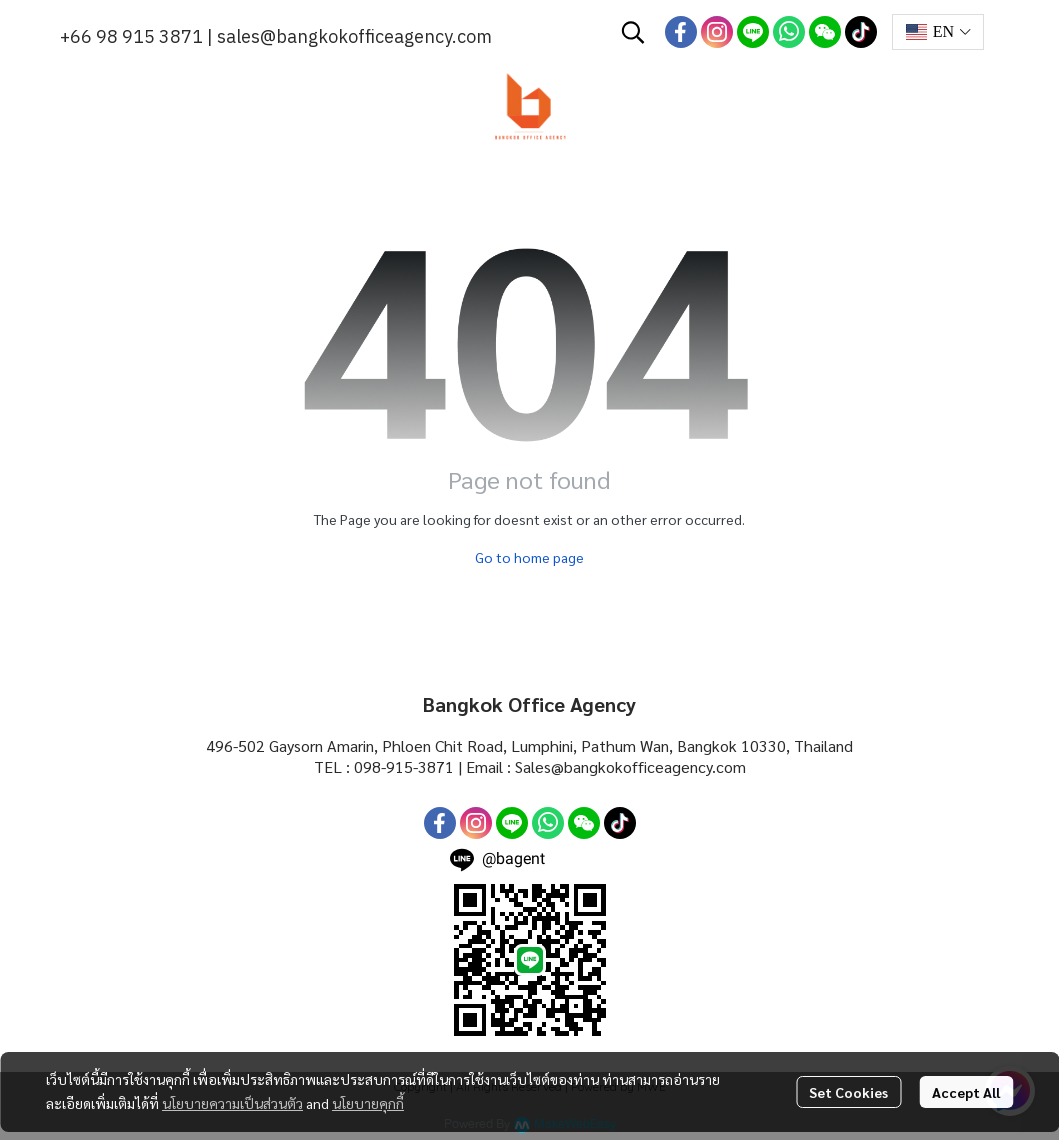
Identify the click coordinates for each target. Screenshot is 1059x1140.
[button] (633, 32)
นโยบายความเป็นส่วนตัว (232, 1103)
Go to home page (529, 557)
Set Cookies (848, 1092)
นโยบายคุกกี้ (368, 1103)
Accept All (966, 1092)
